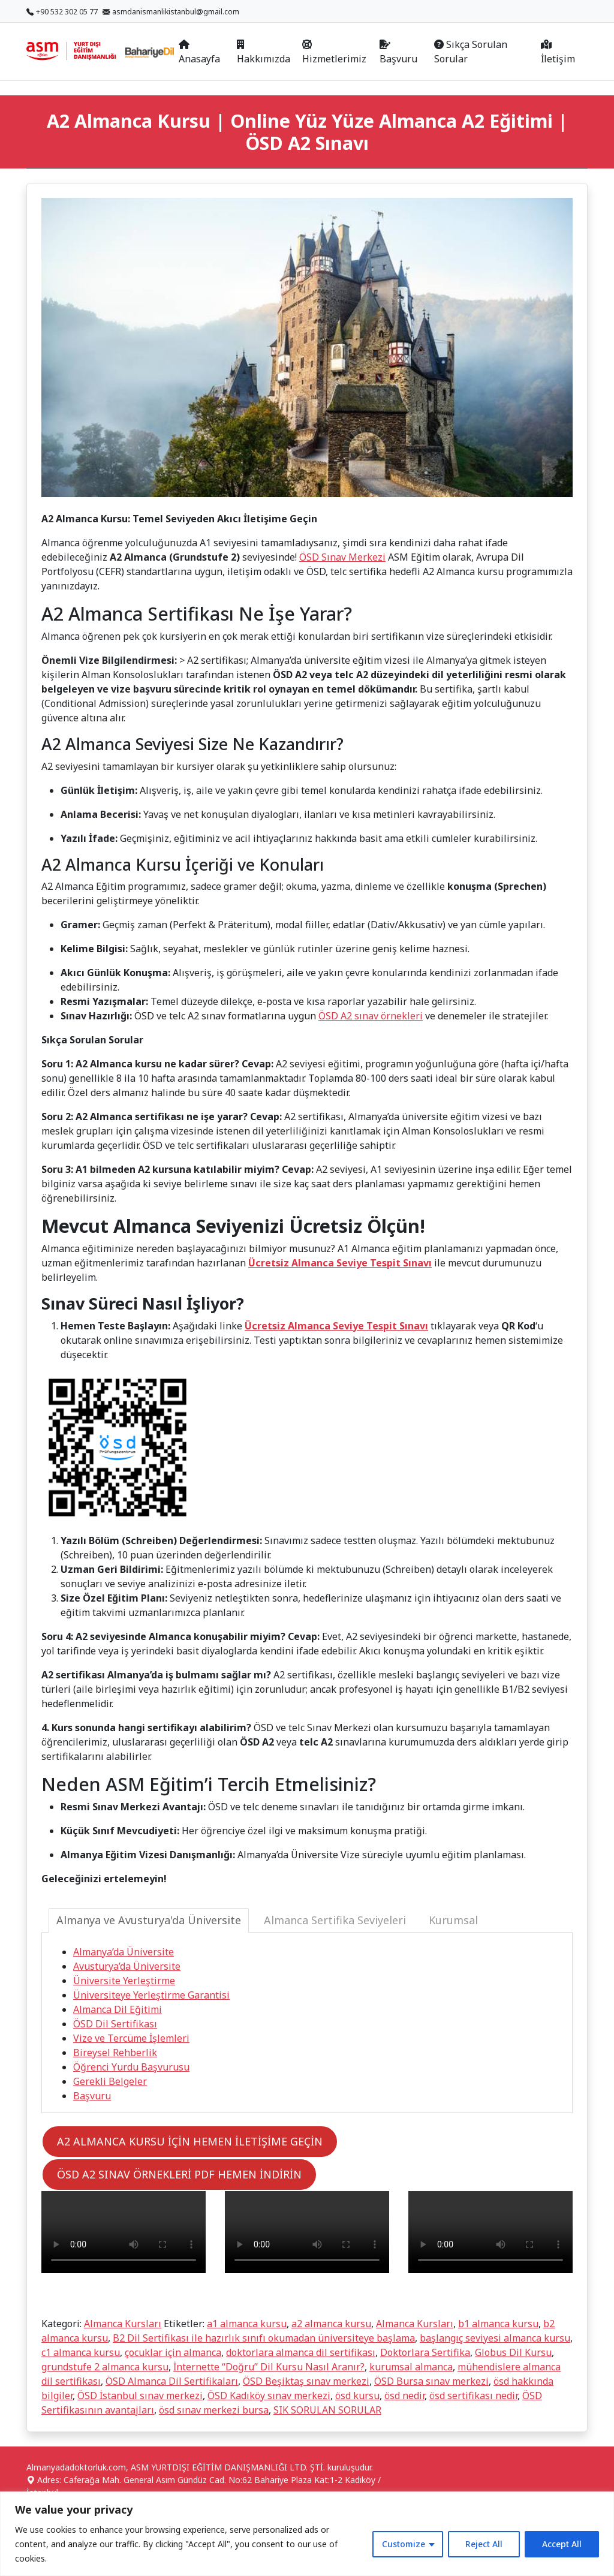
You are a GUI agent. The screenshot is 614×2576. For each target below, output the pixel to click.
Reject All (483, 2544)
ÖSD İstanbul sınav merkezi (140, 2395)
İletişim (558, 52)
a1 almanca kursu (247, 2323)
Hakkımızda (263, 52)
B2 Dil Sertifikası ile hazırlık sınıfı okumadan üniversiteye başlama (264, 2338)
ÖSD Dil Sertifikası (115, 2023)
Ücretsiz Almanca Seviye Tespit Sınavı (340, 1262)
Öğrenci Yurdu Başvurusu (131, 2067)
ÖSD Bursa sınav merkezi (431, 2381)
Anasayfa (199, 52)
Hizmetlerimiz (334, 52)
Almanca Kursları (122, 2323)
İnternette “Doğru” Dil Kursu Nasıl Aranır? (269, 2366)
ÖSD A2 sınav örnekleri (370, 1015)
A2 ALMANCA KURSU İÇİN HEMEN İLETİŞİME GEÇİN (190, 2141)
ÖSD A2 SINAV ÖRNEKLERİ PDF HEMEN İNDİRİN (179, 2174)
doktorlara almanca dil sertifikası (300, 2352)
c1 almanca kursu (80, 2352)
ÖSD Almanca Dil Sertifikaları (172, 2381)
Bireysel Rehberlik (115, 2052)
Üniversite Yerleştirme (124, 1980)
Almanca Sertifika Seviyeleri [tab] (335, 1920)
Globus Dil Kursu (513, 2352)
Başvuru (398, 52)
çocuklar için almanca (173, 2352)
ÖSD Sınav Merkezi (342, 557)
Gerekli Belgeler (110, 2081)
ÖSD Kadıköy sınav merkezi (268, 2395)
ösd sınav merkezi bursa (214, 2409)
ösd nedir (404, 2395)
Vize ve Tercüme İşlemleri (131, 2038)
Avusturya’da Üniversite (126, 1966)
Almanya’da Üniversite (123, 1951)
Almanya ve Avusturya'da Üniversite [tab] (148, 1920)
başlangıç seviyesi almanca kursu (495, 2338)
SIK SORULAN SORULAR (327, 2409)
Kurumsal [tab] (453, 1920)
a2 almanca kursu (331, 2323)
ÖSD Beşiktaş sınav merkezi (306, 2381)
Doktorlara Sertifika (425, 2352)
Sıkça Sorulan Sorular (470, 51)
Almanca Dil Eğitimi (117, 2009)
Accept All (562, 2544)
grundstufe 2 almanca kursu (104, 2366)
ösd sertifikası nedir (473, 2395)
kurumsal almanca (411, 2366)
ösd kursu (357, 2395)
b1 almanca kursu (498, 2323)
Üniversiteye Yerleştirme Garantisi (151, 1995)
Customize (403, 2544)
